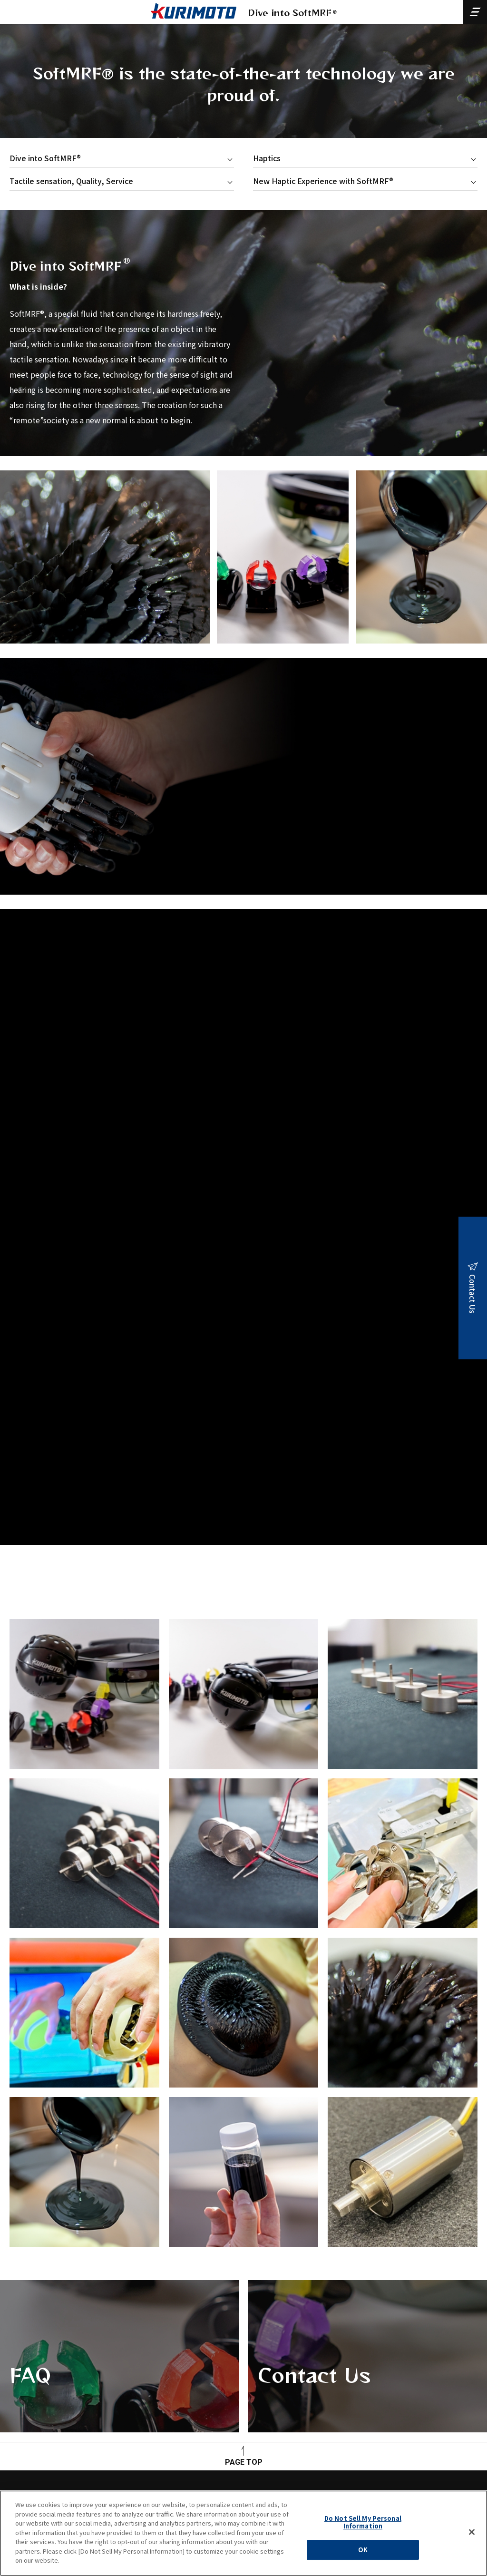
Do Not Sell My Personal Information (362, 2522)
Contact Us (360, 2384)
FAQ (112, 2384)
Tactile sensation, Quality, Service (71, 180)
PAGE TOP (244, 2462)
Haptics (267, 158)
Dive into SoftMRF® (45, 158)
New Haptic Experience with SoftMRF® (323, 180)
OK (363, 2549)
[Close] (471, 2532)
